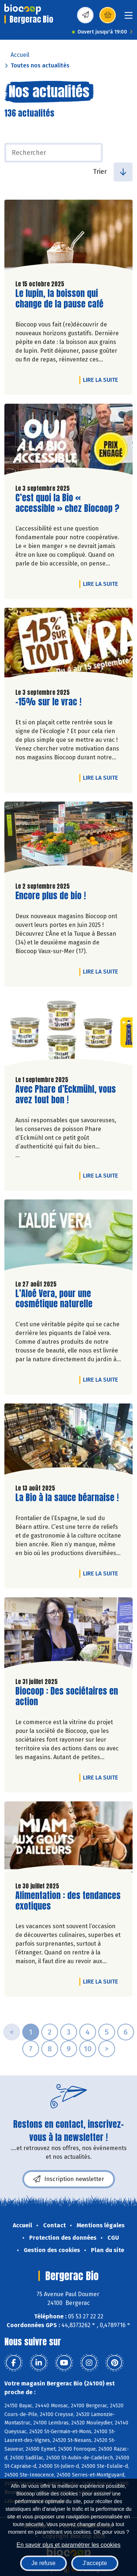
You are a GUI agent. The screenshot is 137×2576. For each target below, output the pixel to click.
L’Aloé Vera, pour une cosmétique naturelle (57, 1298)
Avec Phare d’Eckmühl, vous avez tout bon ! (65, 1094)
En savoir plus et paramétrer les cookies (68, 2545)
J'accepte (95, 2563)
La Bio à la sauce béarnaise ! (67, 1497)
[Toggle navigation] (129, 17)
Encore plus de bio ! (50, 895)
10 (88, 2048)
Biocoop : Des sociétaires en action (66, 1696)
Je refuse (43, 2563)
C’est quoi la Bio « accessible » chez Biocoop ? (67, 503)
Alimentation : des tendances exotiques (68, 1900)
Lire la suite (102, 379)
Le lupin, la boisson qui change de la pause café (59, 298)
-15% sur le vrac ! (48, 702)
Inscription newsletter (68, 2179)
